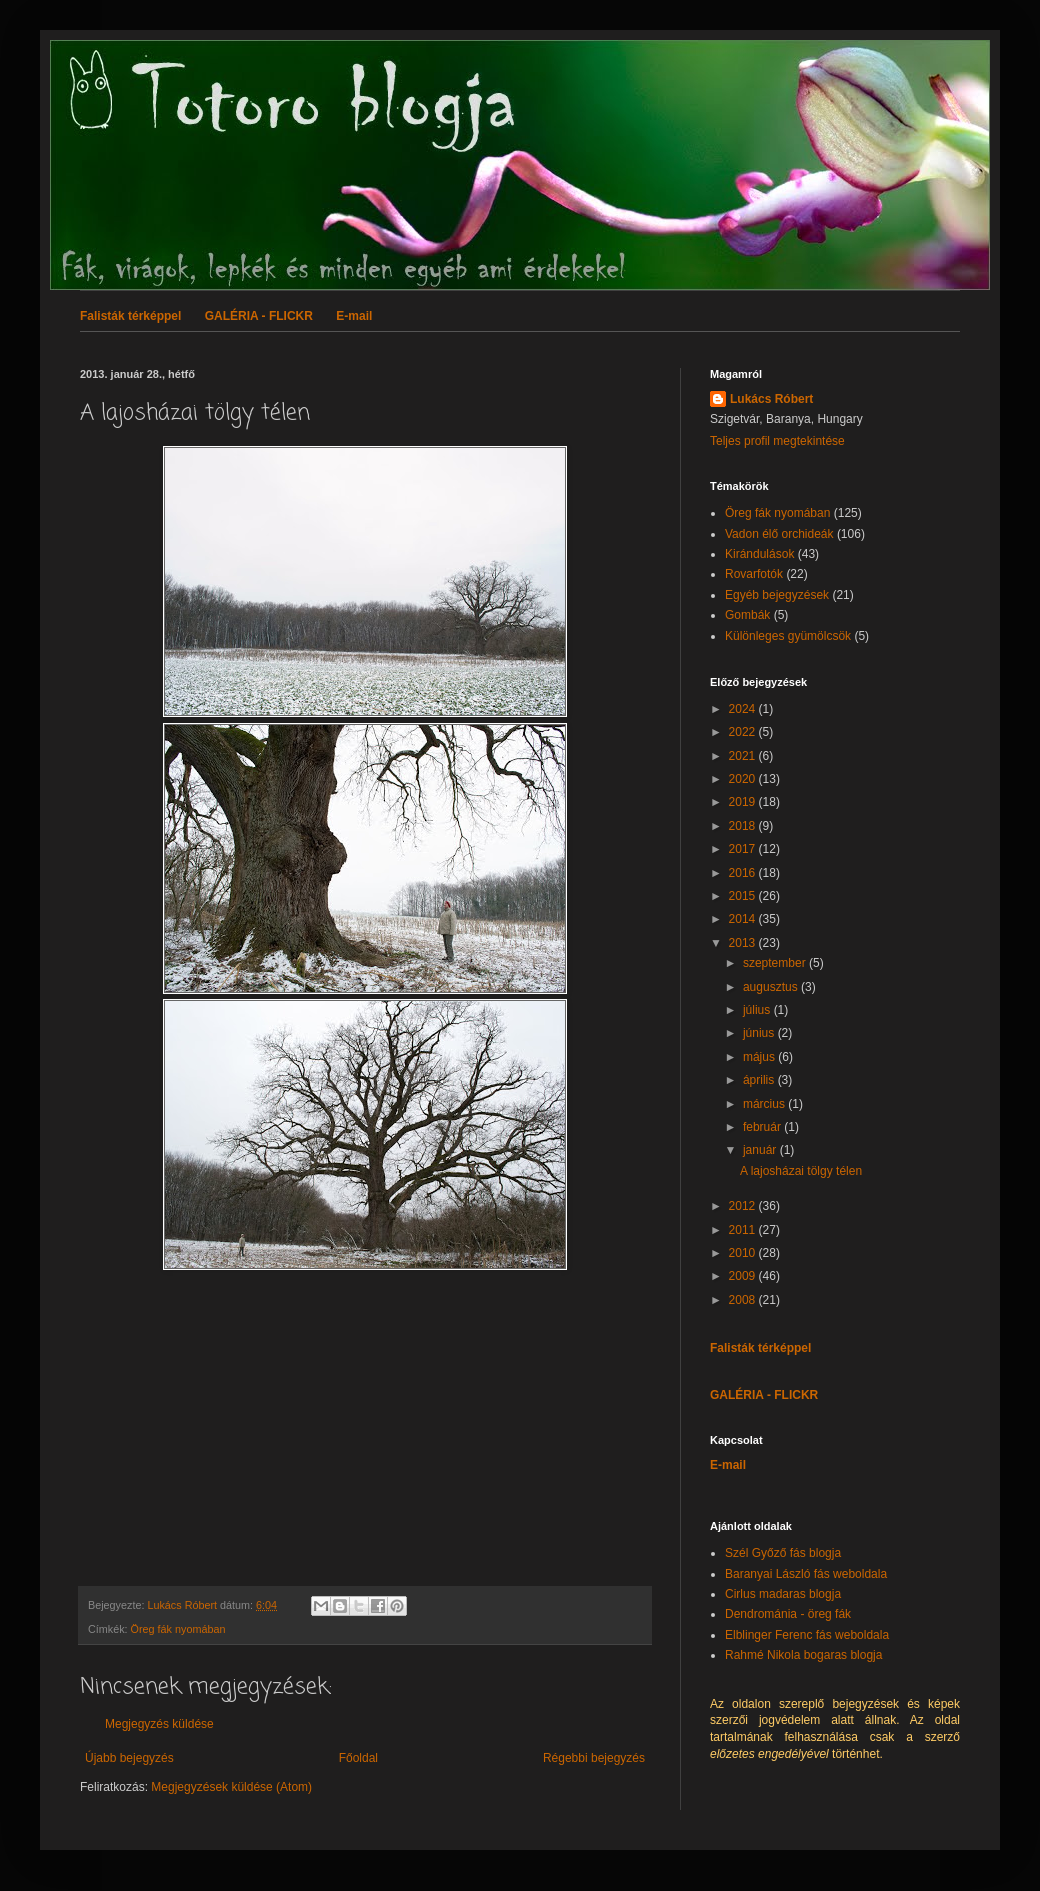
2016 (744, 873)
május (760, 1057)
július (758, 1010)
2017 (744, 849)
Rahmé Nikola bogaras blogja (803, 1655)
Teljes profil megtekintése (777, 441)
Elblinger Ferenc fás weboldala (807, 1635)
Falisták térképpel (130, 316)
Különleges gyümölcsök (788, 636)
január (761, 1150)
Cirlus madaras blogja (783, 1594)
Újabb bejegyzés (129, 1758)
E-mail (354, 316)
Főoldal (358, 1758)
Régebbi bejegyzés (594, 1758)
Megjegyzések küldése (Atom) (231, 1787)
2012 (744, 1206)
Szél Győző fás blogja (783, 1553)
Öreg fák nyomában (178, 1629)
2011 (744, 1230)
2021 (744, 756)
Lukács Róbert (771, 399)
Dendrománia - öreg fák (788, 1614)
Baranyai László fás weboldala (806, 1574)
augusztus (772, 987)
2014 (744, 919)
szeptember (776, 963)
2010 (744, 1253)
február (763, 1127)
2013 (744, 943)
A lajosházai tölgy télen (801, 1171)
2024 (744, 709)
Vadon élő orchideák (779, 534)
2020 (744, 779)
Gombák (747, 615)
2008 (744, 1300)
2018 (744, 826)
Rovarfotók (754, 574)
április (760, 1080)
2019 (744, 802)
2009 (744, 1276)
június (760, 1033)
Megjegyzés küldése (159, 1724)
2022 (744, 732)
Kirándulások (759, 554)
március (765, 1104)
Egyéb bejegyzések (777, 595)
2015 (744, 896)
